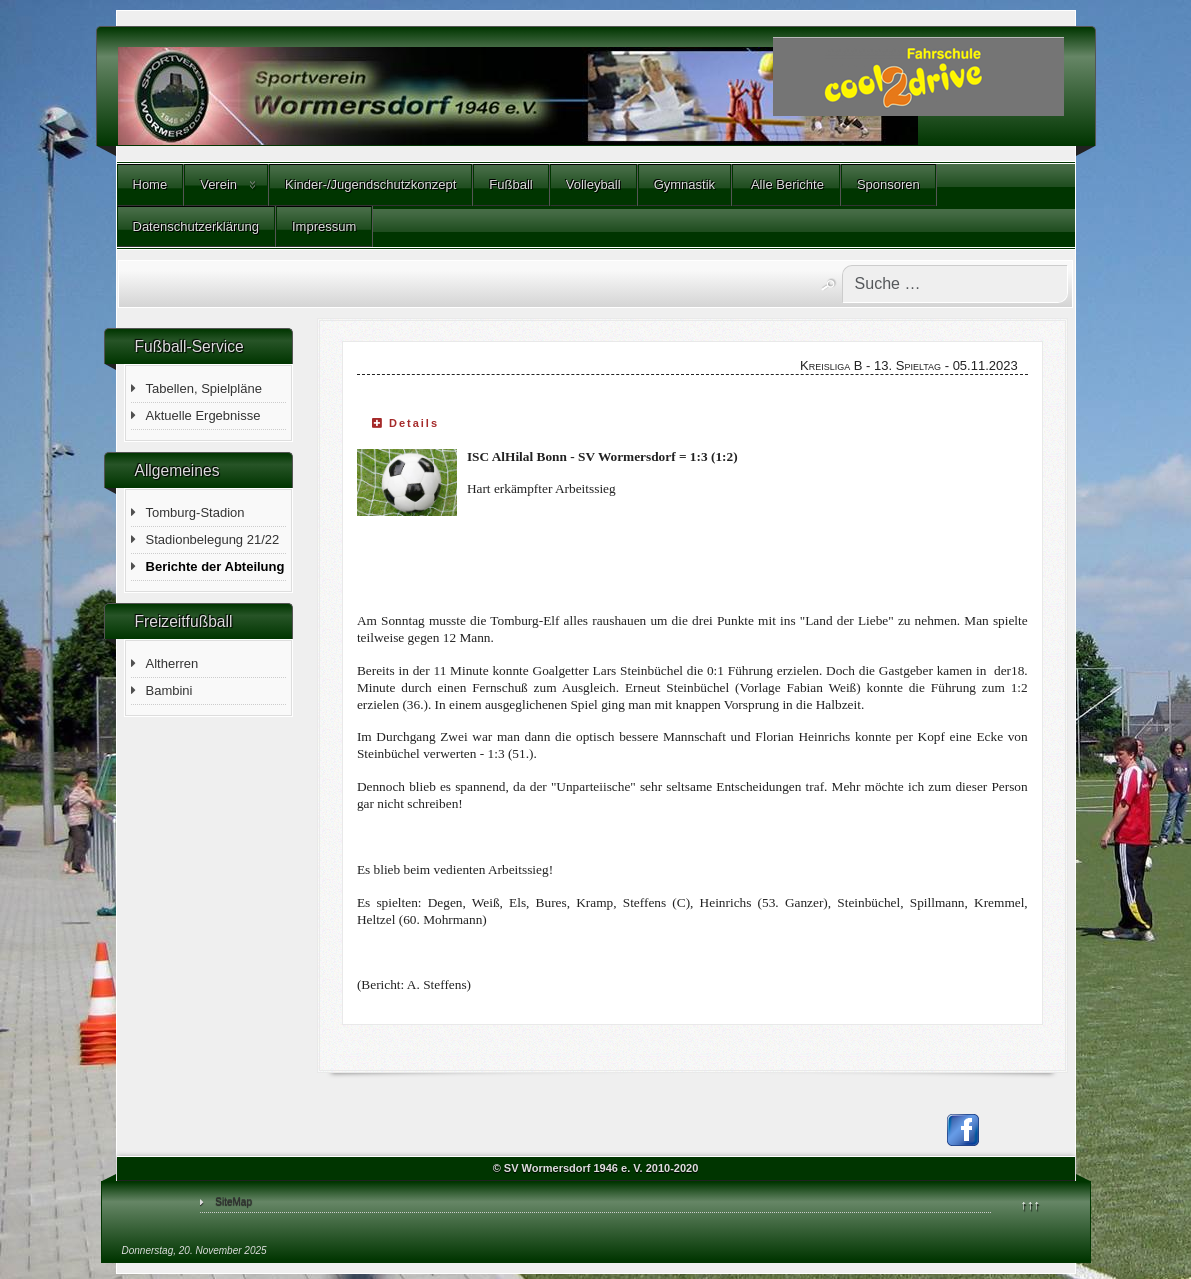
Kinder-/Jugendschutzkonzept (370, 184)
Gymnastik (684, 184)
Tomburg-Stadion (195, 512)
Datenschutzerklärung (196, 226)
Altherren (172, 663)
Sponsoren (888, 184)
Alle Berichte (786, 184)
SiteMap (233, 1201)
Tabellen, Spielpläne (204, 388)
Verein (218, 184)
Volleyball (593, 184)
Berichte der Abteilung (215, 566)
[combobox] (955, 284)
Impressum (324, 226)
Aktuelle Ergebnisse (203, 415)
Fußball (510, 184)
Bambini (169, 690)
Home (150, 184)
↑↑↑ (1031, 1204)
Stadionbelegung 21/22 (213, 539)
